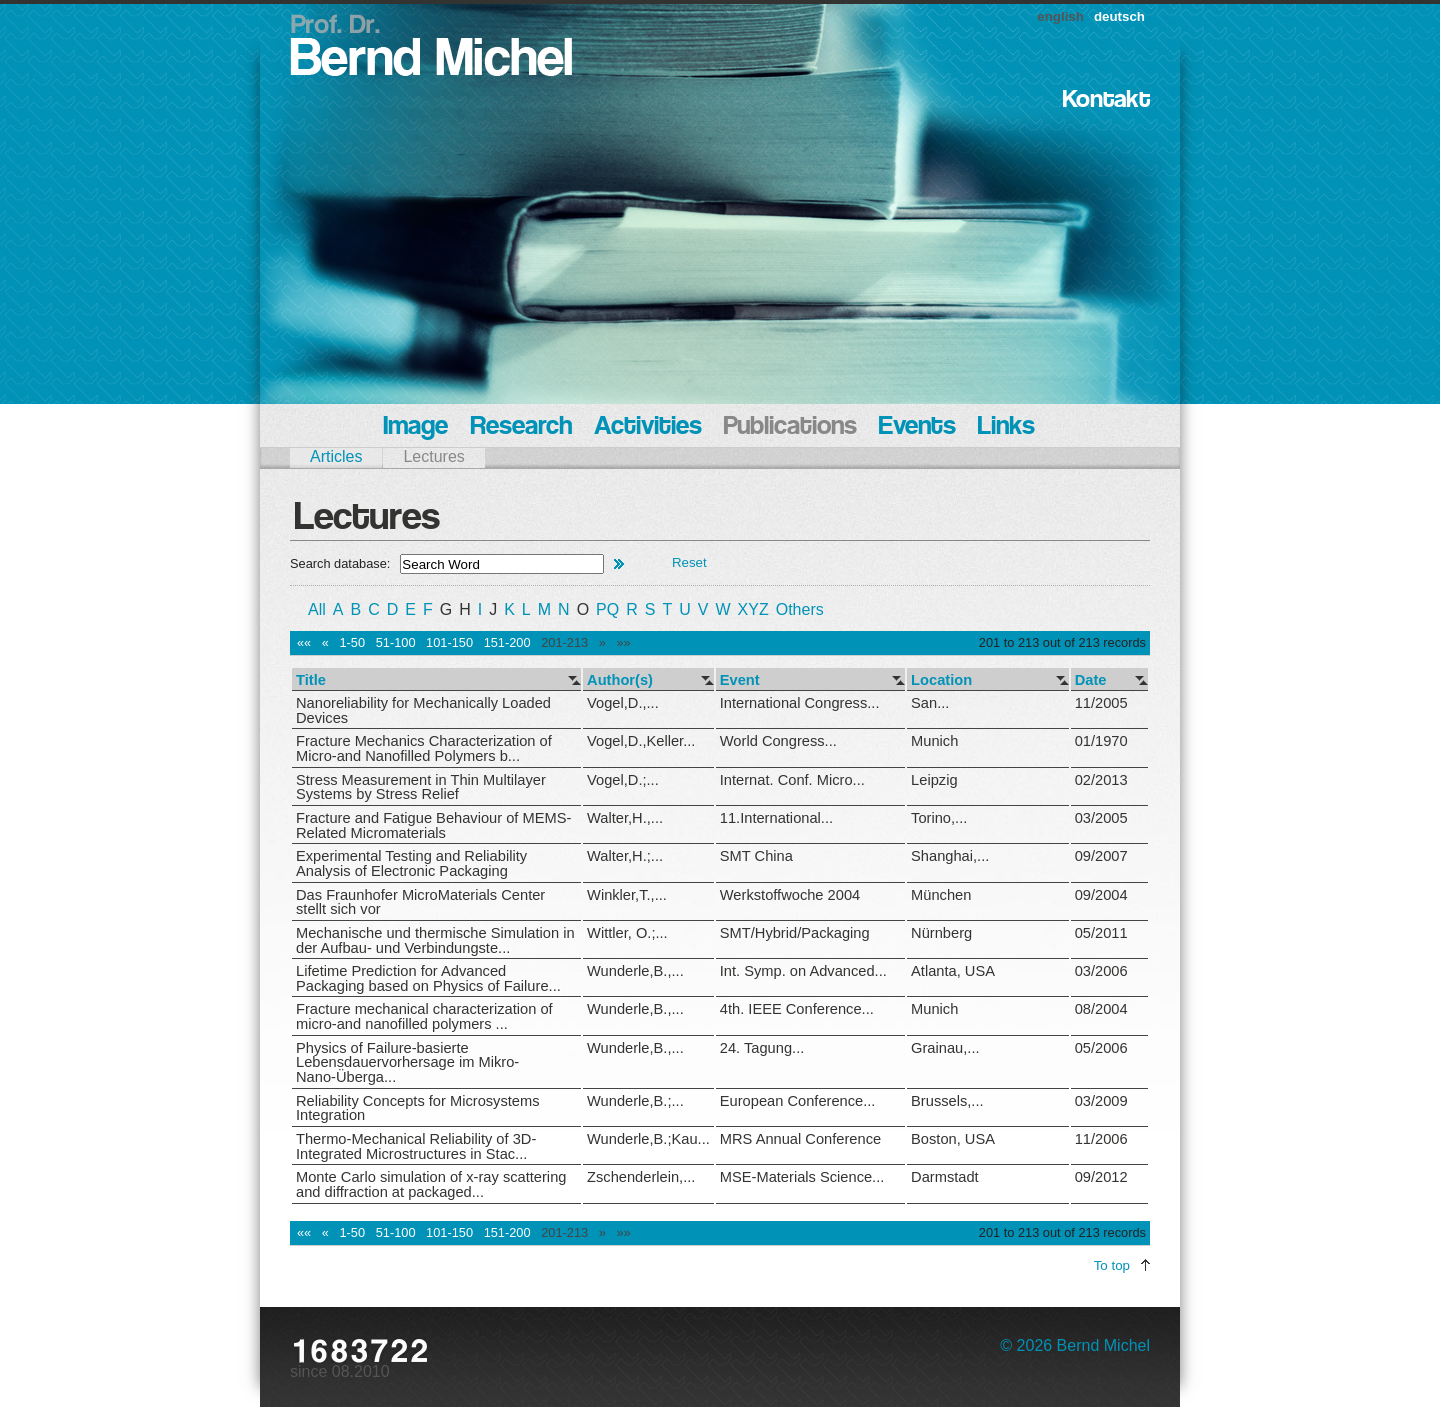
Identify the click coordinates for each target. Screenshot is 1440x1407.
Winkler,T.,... (627, 895)
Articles (336, 456)
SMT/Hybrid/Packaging (795, 933)
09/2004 (1101, 895)
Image (415, 427)
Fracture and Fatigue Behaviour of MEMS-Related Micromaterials (433, 825)
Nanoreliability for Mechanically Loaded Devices (423, 710)
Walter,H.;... (625, 856)
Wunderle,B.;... (635, 1101)
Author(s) (620, 680)
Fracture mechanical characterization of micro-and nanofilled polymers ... (424, 1016)
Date (1091, 680)
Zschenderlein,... (641, 1177)
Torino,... (939, 818)
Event (740, 680)
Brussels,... (947, 1101)
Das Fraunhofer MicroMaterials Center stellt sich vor (420, 902)
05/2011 (1101, 933)
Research (521, 427)
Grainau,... (945, 1048)
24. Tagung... (762, 1048)
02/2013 (1101, 780)
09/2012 (1101, 1177)
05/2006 (1101, 1048)
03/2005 (1101, 818)
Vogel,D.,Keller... (641, 741)
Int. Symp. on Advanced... (803, 971)
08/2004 (1101, 1009)
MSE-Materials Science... (802, 1177)
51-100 (396, 642)
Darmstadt (945, 1177)
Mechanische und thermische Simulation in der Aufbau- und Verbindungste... (435, 940)
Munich (934, 741)
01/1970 (1101, 741)
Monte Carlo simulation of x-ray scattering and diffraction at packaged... (431, 1184)
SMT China (756, 856)
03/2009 (1101, 1101)
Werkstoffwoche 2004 (790, 895)
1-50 (352, 642)
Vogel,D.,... (623, 703)
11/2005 (1101, 703)
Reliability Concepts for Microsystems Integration (418, 1108)
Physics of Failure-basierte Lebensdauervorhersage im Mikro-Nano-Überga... (407, 1062)
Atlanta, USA (953, 971)
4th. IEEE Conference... (797, 1009)
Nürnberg (941, 933)
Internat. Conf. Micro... (792, 780)
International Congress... (800, 703)
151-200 (507, 642)
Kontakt (1106, 100)
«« (304, 642)
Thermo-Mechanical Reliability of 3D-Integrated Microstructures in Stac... (416, 1146)
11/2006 (1101, 1139)
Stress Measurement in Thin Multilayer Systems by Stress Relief (421, 787)
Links (1006, 427)
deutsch (1119, 16)
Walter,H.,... (625, 818)
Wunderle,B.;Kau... (648, 1139)
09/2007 (1101, 856)
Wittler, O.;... (627, 933)
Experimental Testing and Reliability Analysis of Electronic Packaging (411, 863)
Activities (648, 427)
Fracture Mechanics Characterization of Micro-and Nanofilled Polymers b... (424, 748)
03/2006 (1101, 971)
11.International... (776, 818)
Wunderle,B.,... (635, 971)
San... (930, 703)
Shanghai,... (950, 856)
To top (1112, 1265)
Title (311, 680)
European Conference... (798, 1101)
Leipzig (934, 780)
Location (941, 680)
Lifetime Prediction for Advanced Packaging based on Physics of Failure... (428, 978)
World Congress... (778, 741)
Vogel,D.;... (623, 780)
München (941, 895)
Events (917, 427)
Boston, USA (953, 1139)
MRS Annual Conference (800, 1139)
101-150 (449, 642)
